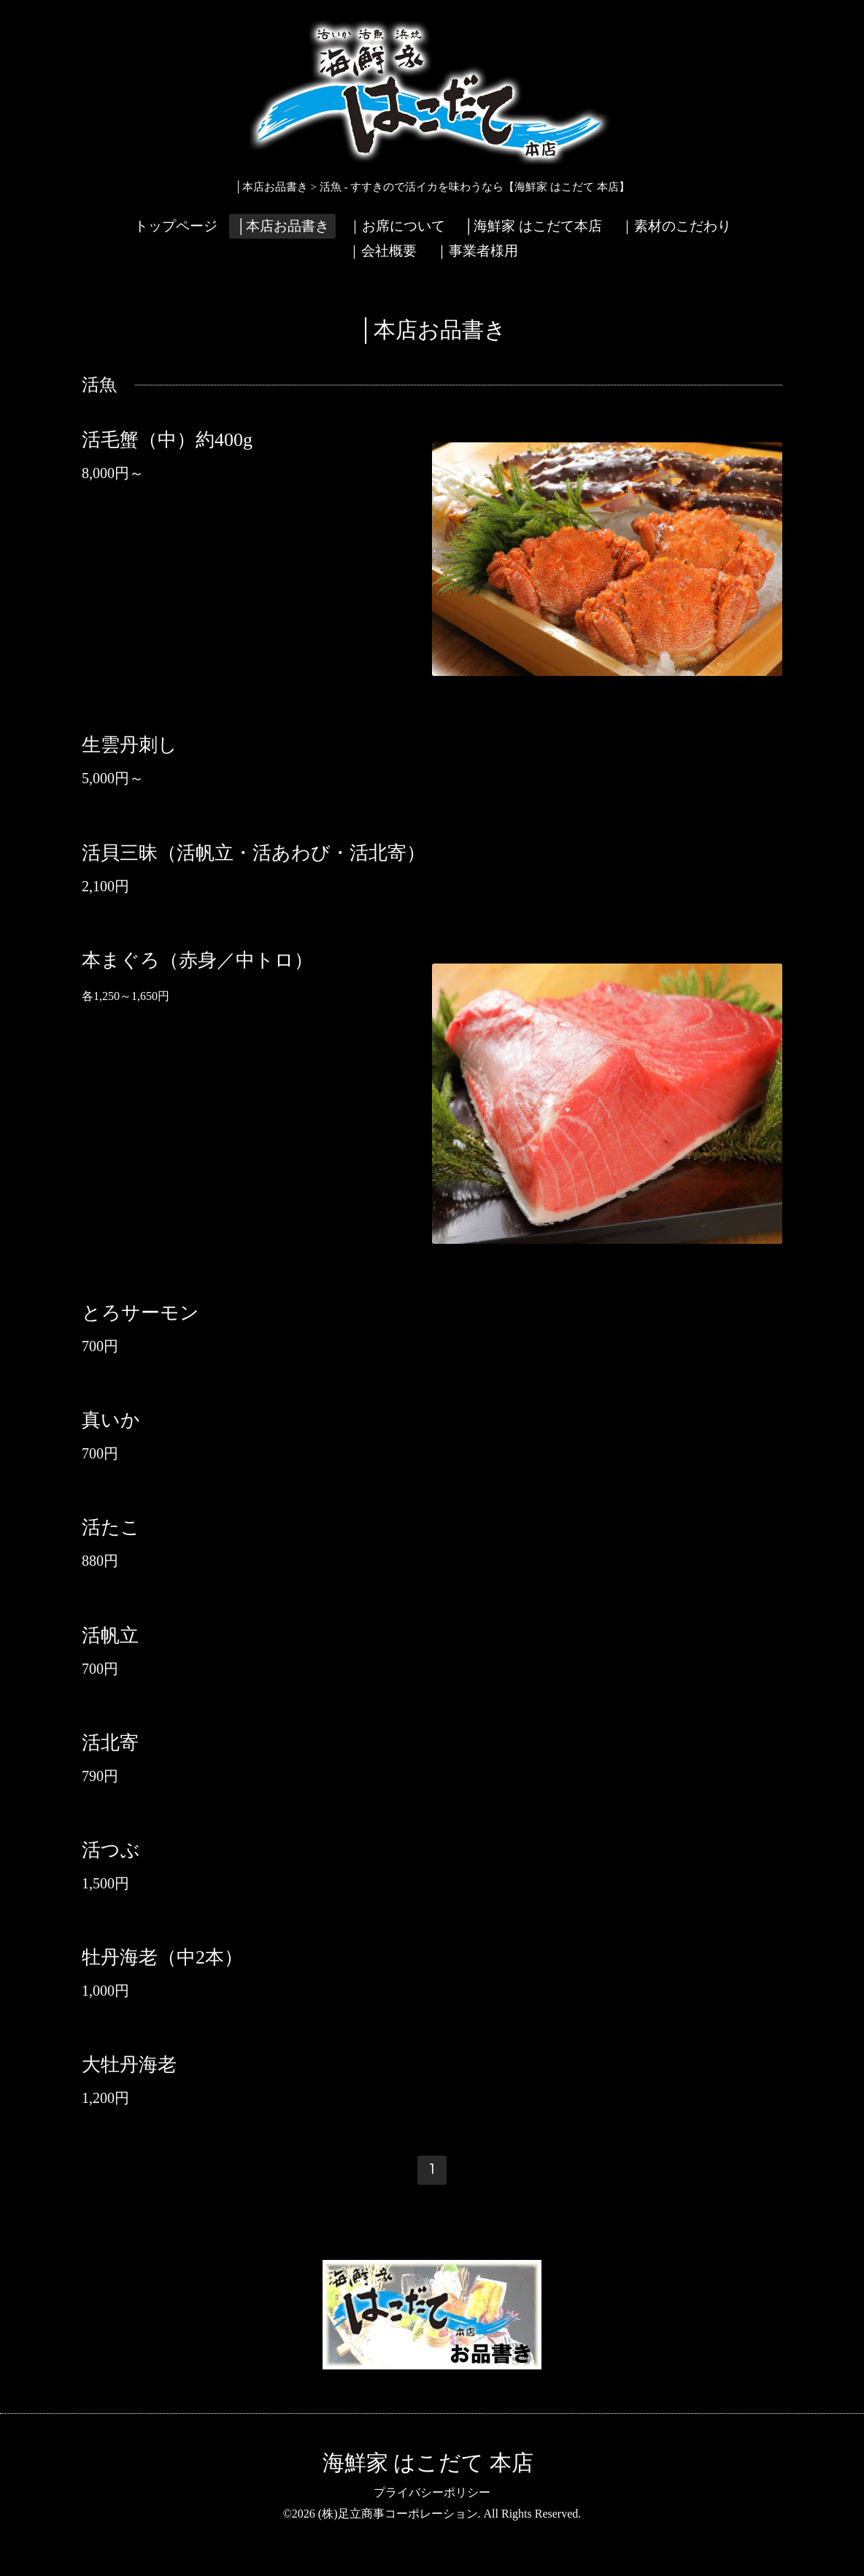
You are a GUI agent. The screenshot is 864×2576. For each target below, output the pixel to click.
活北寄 (110, 1742)
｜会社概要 (382, 250)
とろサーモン (140, 1312)
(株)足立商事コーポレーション (398, 2513)
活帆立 (110, 1634)
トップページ (175, 226)
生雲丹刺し (129, 745)
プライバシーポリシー (432, 2492)
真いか (111, 1420)
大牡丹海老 (129, 2064)
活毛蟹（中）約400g (167, 439)
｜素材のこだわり (675, 226)
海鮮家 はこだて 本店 (428, 2462)
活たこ (111, 1527)
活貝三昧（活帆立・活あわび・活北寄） (253, 852)
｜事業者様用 (476, 250)
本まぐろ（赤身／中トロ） (197, 960)
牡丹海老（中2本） (162, 1957)
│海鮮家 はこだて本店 (532, 226)
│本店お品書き (282, 226)
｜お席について (396, 226)
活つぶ (111, 1850)
